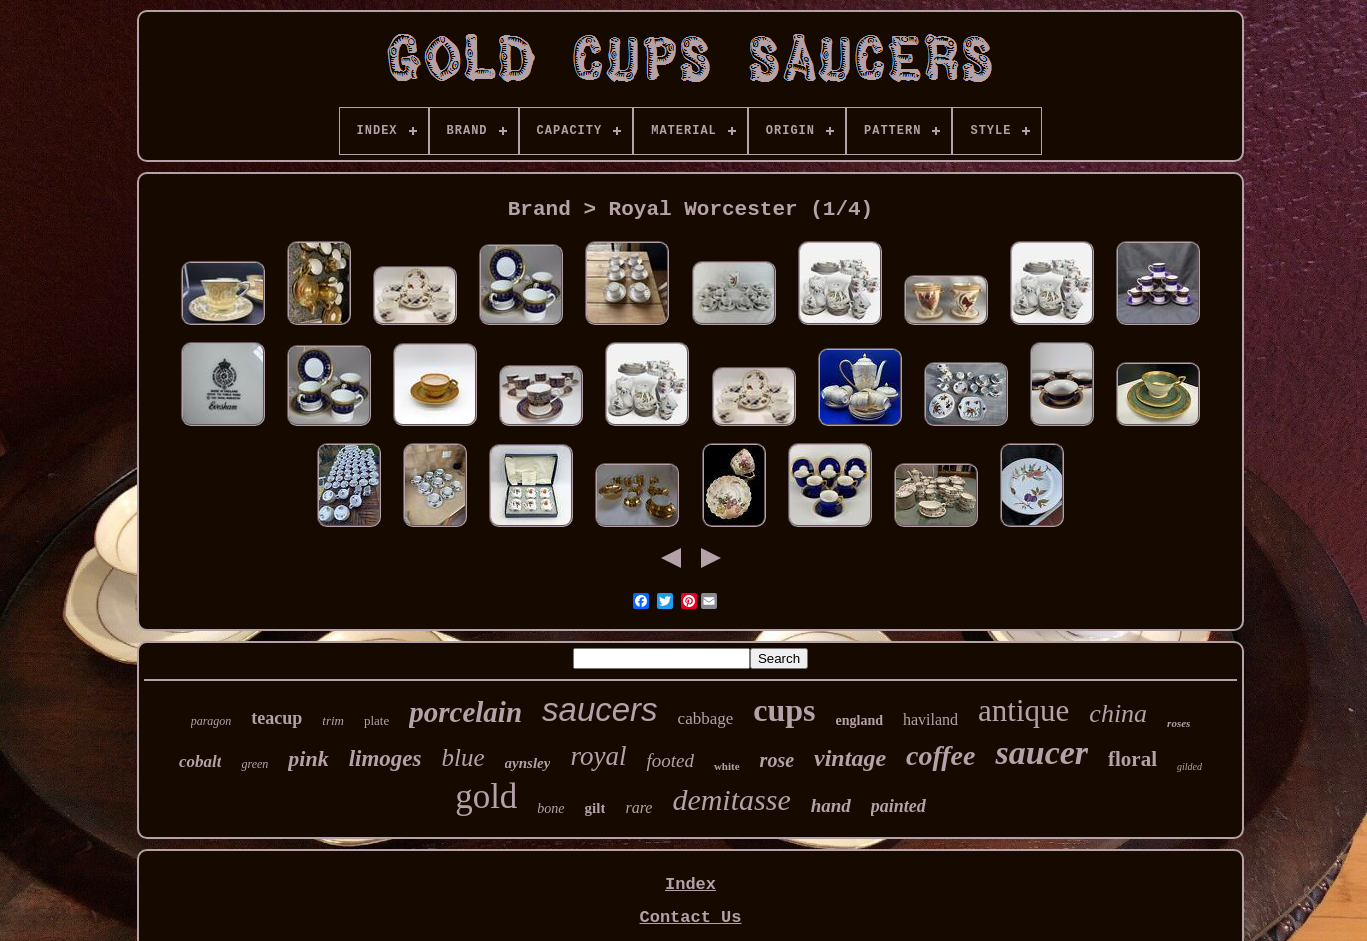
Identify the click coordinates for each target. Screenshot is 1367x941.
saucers (600, 709)
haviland (930, 719)
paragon (211, 721)
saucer (1041, 752)
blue (463, 757)
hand (831, 805)
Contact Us (690, 917)
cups (784, 710)
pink (308, 758)
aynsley (528, 763)
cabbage (706, 718)
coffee (940, 755)
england (859, 720)
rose (777, 760)
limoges (385, 758)
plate (376, 720)
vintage (850, 758)
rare (638, 807)
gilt (595, 808)
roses (1178, 723)
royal (598, 756)
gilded (1189, 766)
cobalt (200, 761)
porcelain (465, 712)
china (1118, 713)
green (254, 764)
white (727, 766)
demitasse (731, 799)
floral (1132, 759)
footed (670, 760)
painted (898, 806)
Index (690, 884)
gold (486, 796)
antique (1023, 710)
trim (333, 720)
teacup (276, 718)
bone (550, 808)
